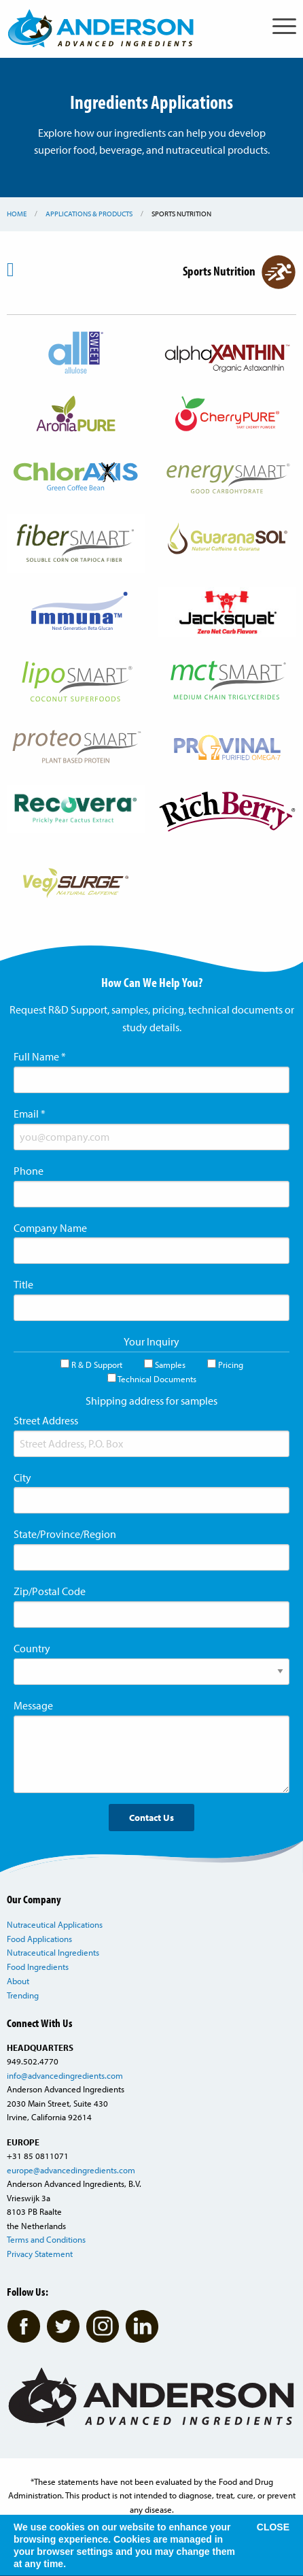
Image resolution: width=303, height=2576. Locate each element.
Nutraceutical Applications (55, 1924)
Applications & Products (89, 213)
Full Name (40, 1056)
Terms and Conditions (46, 2239)
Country (32, 1648)
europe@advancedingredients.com (71, 2169)
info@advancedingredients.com (65, 2075)
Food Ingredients (38, 1966)
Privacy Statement (40, 2253)
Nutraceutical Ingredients (53, 1952)
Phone (28, 1170)
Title (23, 1284)
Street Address (46, 1420)
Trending (23, 1995)
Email (30, 1113)
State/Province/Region (65, 1534)
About (18, 1980)
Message (33, 1705)
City (22, 1477)
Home (16, 213)
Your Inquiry (151, 1341)
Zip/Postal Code (50, 1591)
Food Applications (39, 1938)
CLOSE (273, 2527)
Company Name (50, 1228)
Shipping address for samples (151, 1400)
